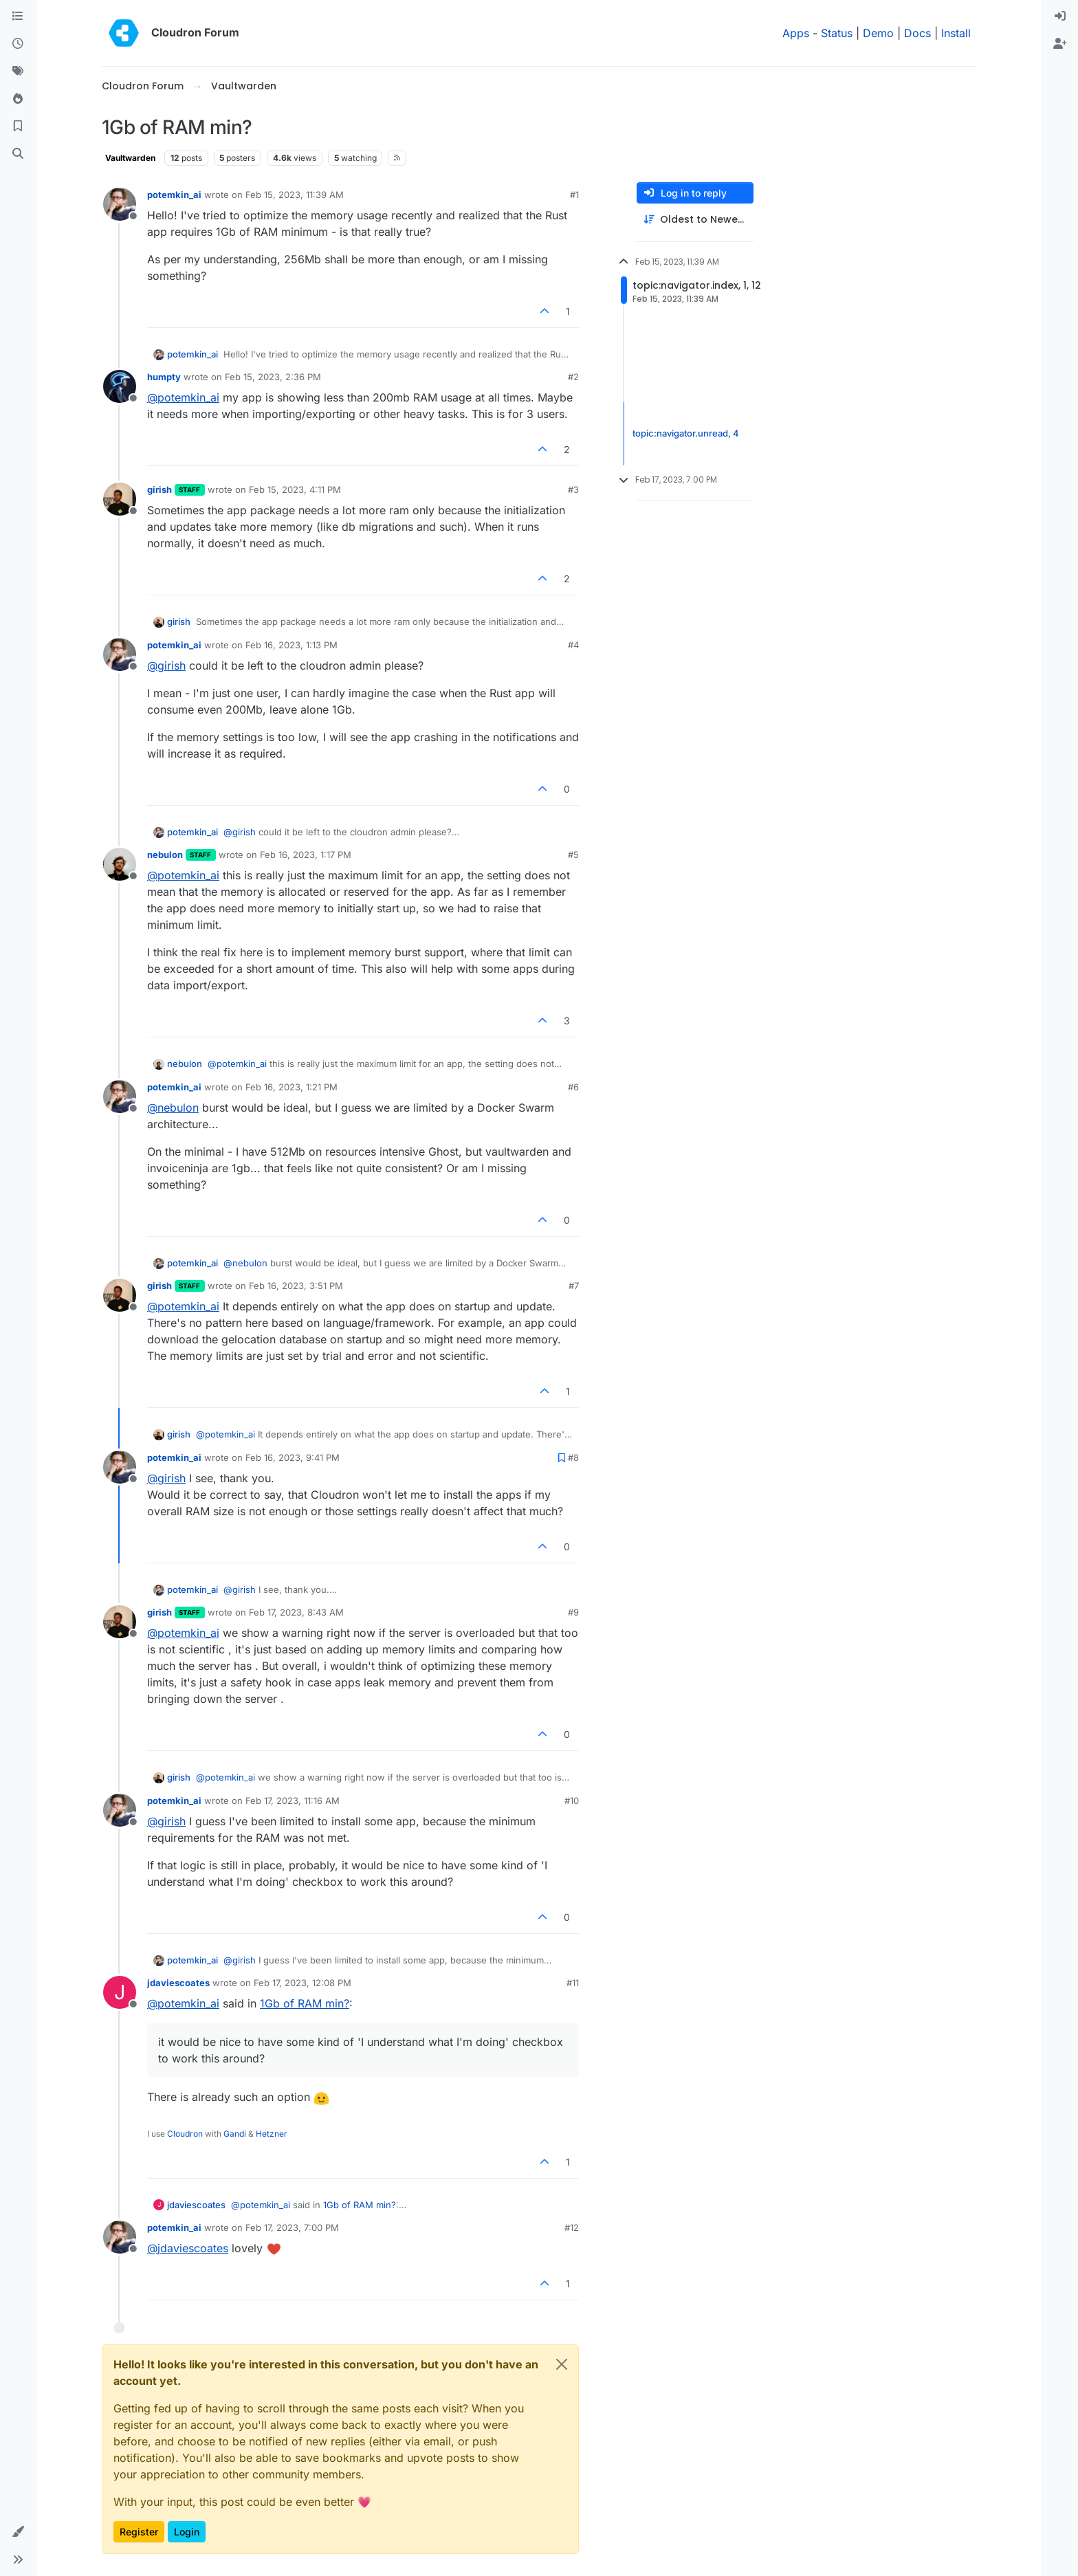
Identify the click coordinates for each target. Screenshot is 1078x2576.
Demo (878, 33)
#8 (573, 1457)
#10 (571, 1800)
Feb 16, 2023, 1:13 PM (291, 644)
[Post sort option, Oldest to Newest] (695, 219)
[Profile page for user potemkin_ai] (119, 204)
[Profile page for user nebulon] (119, 864)
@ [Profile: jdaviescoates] (187, 2248)
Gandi (234, 2133)
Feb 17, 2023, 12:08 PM (302, 1982)
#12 (571, 2227)
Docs (917, 33)
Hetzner (271, 2133)
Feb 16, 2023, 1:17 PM (305, 854)
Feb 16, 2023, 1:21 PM (291, 1086)
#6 (573, 1086)
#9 (573, 1612)
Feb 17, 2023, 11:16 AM (292, 1800)
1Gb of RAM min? (304, 2003)
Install (956, 33)
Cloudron (185, 2133)
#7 (574, 1285)
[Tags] (18, 71)
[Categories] (18, 16)
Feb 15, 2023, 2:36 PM (273, 376)
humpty (164, 376)
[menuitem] (1060, 16)
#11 (572, 1982)
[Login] (1060, 16)
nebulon (165, 854)
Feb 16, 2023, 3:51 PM (296, 1285)
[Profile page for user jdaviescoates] (119, 1992)
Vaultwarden (130, 158)
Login (186, 2532)
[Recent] (18, 44)
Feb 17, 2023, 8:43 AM (296, 1612)
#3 (573, 489)
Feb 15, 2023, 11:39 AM (294, 194)
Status (836, 33)
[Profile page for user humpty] (119, 386)
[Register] (1060, 44)
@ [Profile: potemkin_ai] (183, 397)
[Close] (561, 2364)
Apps (795, 33)
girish (159, 489)
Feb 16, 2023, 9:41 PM (292, 1457)
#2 (573, 376)
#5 (573, 854)
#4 (573, 644)
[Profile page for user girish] (119, 499)
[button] (18, 2532)
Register (139, 2532)
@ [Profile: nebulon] (173, 1107)
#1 (574, 194)
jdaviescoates (178, 1982)
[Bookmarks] (18, 126)
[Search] (18, 154)
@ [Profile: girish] (166, 665)
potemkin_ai (174, 194)
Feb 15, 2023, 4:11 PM (295, 489)
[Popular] (18, 99)
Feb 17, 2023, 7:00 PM (292, 2227)
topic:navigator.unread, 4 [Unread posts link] (685, 433)
